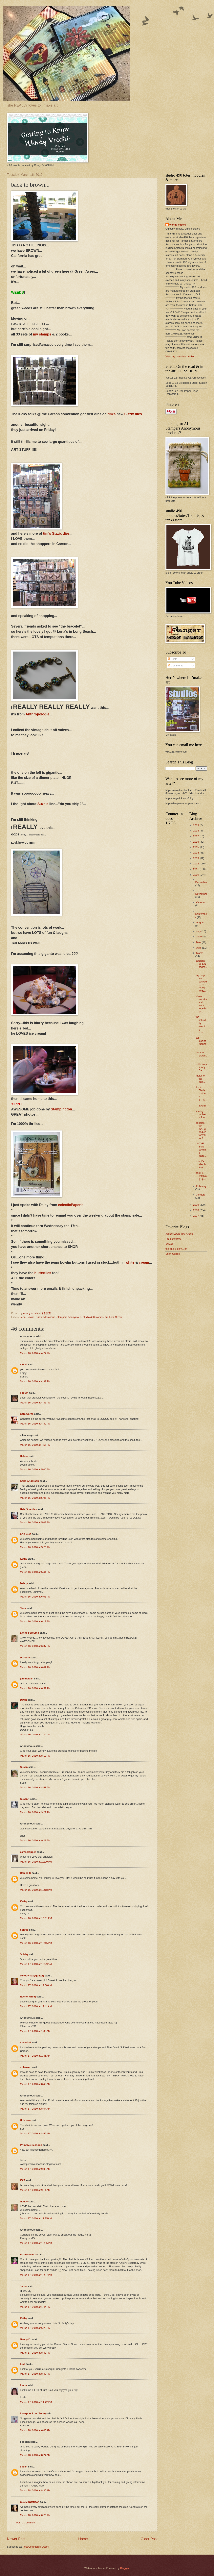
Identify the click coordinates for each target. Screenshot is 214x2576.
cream (144, 1262)
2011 (196, 869)
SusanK (25, 1798)
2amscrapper (28, 1851)
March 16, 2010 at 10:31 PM (36, 1918)
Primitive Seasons (31, 2144)
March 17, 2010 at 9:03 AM (35, 2168)
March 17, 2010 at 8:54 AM (35, 2108)
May (199, 942)
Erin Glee (25, 1533)
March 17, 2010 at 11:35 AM (36, 2218)
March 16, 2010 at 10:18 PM (36, 1889)
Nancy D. (25, 2339)
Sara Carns (26, 1413)
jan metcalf (26, 1678)
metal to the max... (200, 1078)
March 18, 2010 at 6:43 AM (35, 2430)
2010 (196, 874)
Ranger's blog (173, 1238)
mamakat (25, 2042)
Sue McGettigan (29, 2501)
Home (83, 2539)
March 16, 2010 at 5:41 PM (35, 1572)
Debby (24, 1583)
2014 (196, 852)
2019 (196, 825)
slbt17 (23, 1364)
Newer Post (16, 2539)
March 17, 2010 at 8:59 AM (35, 2133)
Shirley (24, 1954)
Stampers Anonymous (68, 1317)
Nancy (24, 2201)
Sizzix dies (133, 414)
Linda (23, 2385)
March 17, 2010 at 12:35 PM (36, 2243)
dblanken (25, 2067)
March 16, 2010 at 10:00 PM (36, 1861)
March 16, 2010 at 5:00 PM (35, 1469)
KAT (22, 2180)
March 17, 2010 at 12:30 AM (36, 1985)
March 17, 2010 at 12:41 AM (36, 2006)
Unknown (26, 2120)
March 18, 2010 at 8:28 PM (35, 2515)
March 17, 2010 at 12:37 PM (36, 2274)
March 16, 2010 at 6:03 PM (35, 1596)
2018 (196, 830)
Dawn (23, 1699)
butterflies (43, 1273)
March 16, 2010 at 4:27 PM (35, 1353)
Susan (24, 1767)
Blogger (124, 2568)
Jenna (23, 2286)
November (201, 893)
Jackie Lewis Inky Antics (179, 1233)
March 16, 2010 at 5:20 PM (35, 1547)
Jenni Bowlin (27, 1317)
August (200, 922)
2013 (196, 858)
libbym (24, 1392)
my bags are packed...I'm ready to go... (201, 983)
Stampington (61, 1109)
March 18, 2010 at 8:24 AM (35, 2455)
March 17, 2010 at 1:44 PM (35, 2306)
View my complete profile (179, 356)
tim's (112, 414)
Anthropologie (37, 714)
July (198, 931)
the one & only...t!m (176, 1248)
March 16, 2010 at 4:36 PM (35, 1402)
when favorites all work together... (201, 1004)
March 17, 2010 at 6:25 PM (35, 2327)
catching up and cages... (201, 965)
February (201, 1186)
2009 (196, 1204)
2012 (196, 863)
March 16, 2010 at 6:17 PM (35, 1621)
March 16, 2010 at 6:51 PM (35, 1688)
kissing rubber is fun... (201, 1114)
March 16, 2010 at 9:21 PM (35, 1812)
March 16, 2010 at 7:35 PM (35, 1734)
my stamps (42, 334)
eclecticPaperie (70, 1205)
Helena (24, 1456)
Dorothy (25, 1657)
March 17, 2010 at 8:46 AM (35, 2084)
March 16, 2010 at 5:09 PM (35, 1522)
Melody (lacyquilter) (32, 1975)
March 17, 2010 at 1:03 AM (35, 2031)
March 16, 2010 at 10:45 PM (36, 1943)
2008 (196, 1210)
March (199, 953)
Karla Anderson (29, 1480)
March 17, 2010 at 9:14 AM (35, 2190)
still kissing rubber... (201, 1042)
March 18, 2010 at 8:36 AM (35, 2490)
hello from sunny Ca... (201, 1067)
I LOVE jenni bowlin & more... (201, 1149)
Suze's (42, 804)
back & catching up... (201, 1175)
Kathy (23, 1558)
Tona (23, 1608)
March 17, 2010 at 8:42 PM (35, 2352)
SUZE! (169, 1243)
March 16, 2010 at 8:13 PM (35, 1755)
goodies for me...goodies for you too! (201, 1130)
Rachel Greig (28, 1996)
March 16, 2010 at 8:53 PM (35, 1787)
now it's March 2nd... (201, 1164)
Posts (172, 658)
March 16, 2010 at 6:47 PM (35, 1667)
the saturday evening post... (201, 1024)
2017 (196, 836)
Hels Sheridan (28, 1509)
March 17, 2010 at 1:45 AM (35, 2055)
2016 (196, 841)
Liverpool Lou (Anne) (33, 2413)
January (200, 1194)
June (199, 936)
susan (23, 2466)
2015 (196, 847)
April (199, 947)
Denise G (25, 1872)
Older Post (149, 2539)
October (200, 902)
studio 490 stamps (93, 1317)
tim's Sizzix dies (56, 533)
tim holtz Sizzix (113, 1317)
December (201, 882)
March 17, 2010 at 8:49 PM (35, 2373)
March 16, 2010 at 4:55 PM (35, 1444)
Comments (175, 665)
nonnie (24, 1929)
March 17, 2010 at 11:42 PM (36, 2402)
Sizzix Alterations (45, 1317)
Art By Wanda (28, 2254)
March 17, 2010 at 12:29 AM (36, 1964)
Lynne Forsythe (29, 1632)
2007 (196, 1215)
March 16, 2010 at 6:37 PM (35, 1646)
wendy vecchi (177, 224)
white (129, 1262)
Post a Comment (25, 2522)
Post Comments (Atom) (36, 2546)
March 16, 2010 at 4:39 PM (35, 1423)
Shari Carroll (172, 1253)
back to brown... (201, 1055)
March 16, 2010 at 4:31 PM (35, 1381)
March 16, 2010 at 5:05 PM (35, 1497)
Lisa (22, 2364)
